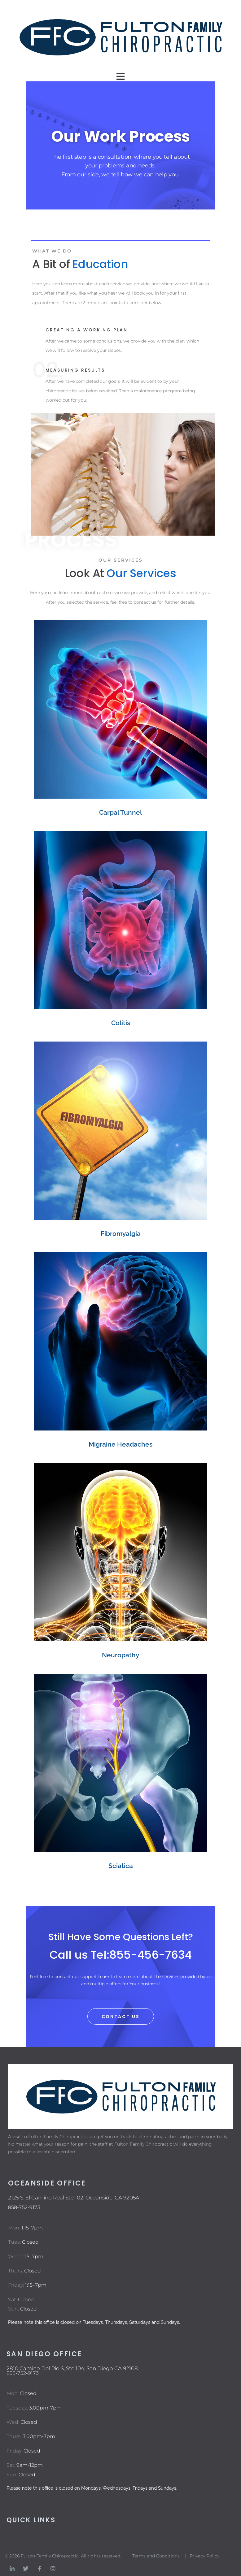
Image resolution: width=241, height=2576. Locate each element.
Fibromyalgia (121, 1233)
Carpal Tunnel (120, 812)
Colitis (120, 1023)
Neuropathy (120, 1655)
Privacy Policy (204, 2556)
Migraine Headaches (120, 1444)
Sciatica (120, 1866)
